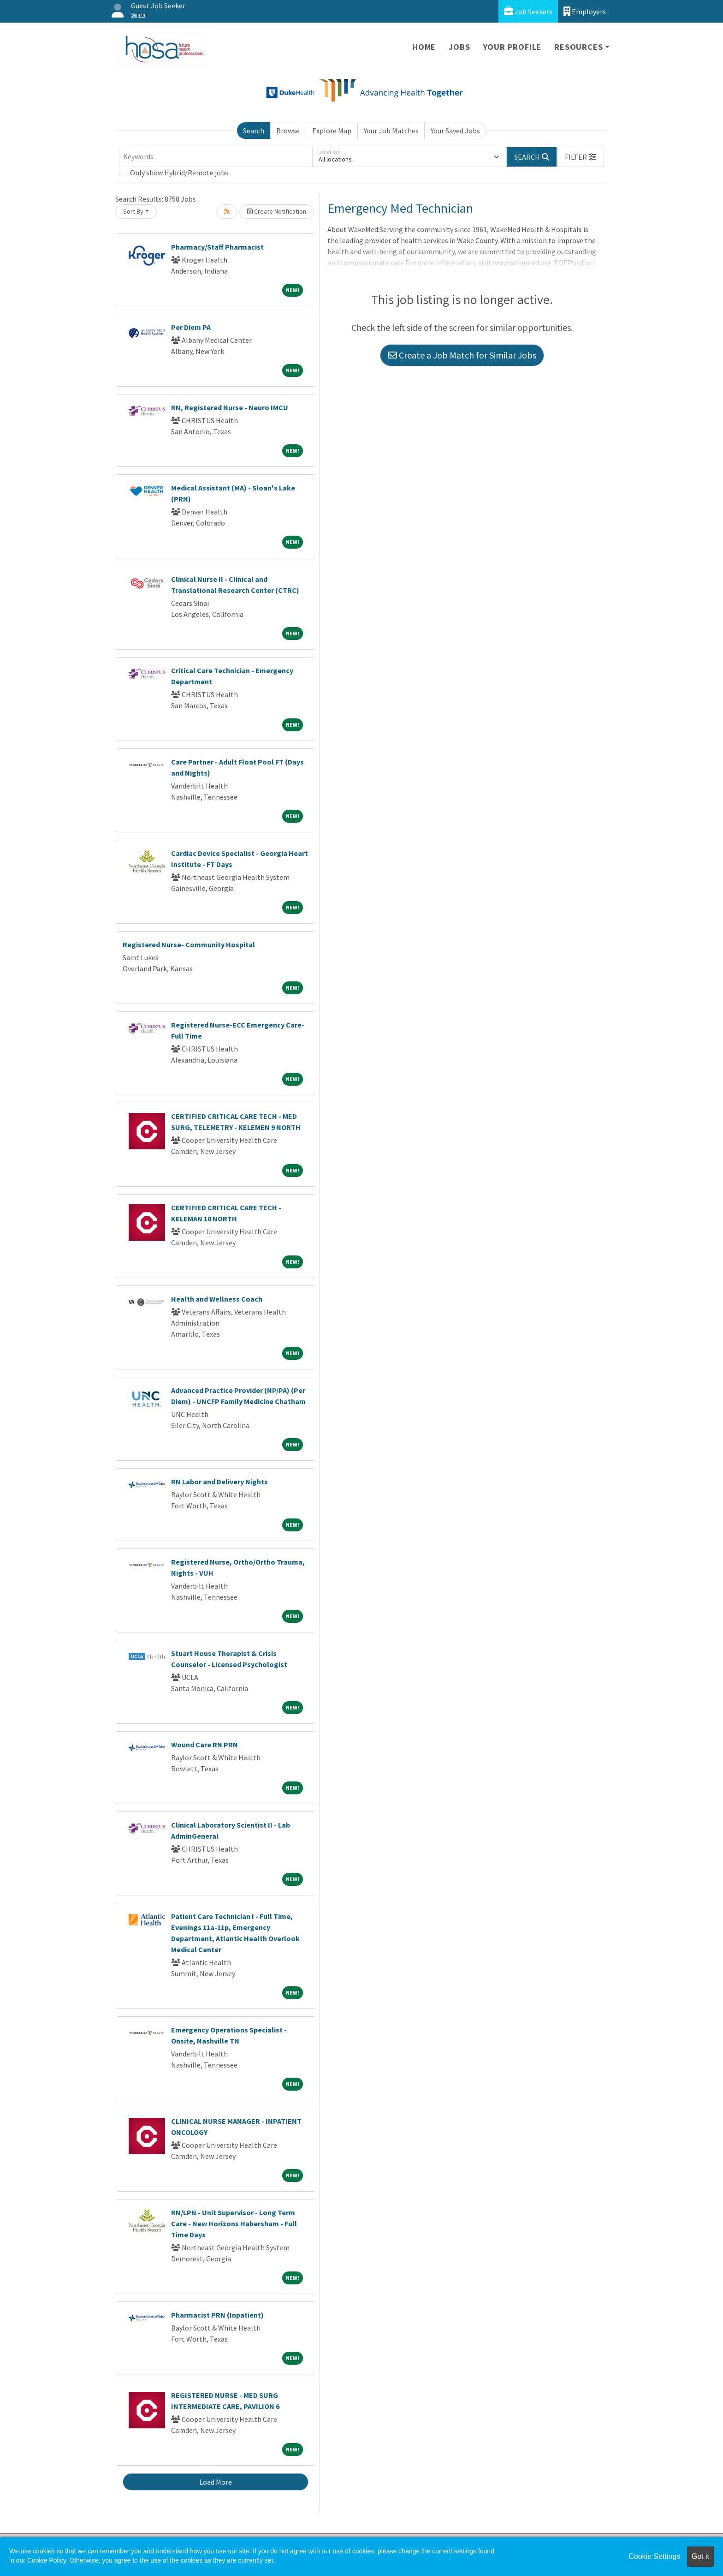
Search (253, 130)
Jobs (459, 47)
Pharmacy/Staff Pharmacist (217, 246)
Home (424, 47)
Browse (288, 130)
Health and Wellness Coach (216, 1298)
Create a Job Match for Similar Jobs (462, 355)
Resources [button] (578, 47)
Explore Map (331, 130)
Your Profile (512, 47)
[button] (580, 157)
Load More (215, 2481)
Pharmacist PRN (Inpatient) (217, 2314)
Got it (700, 2556)
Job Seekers (528, 11)
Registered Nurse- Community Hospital (189, 944)
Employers (584, 11)
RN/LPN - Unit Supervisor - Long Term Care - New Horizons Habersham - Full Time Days (234, 2223)
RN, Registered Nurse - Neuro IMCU (229, 407)
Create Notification (276, 211)
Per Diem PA (191, 327)
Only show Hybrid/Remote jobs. (180, 172)
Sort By (133, 211)
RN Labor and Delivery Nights (219, 1481)
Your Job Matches (391, 130)
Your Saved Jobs (455, 130)
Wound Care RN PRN (204, 1744)
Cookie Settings (654, 2556)
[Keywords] (216, 157)
